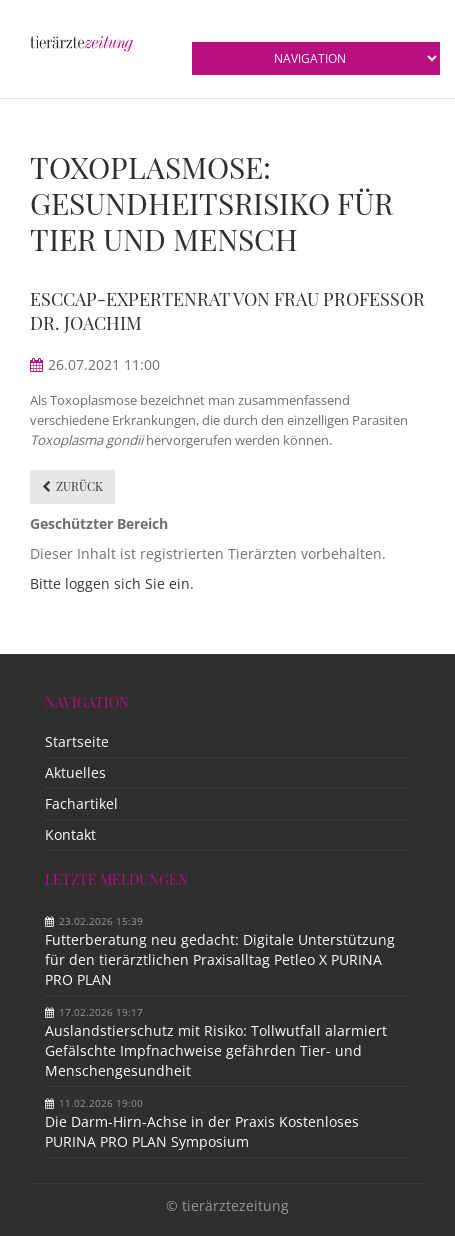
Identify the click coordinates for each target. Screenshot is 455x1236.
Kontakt (70, 834)
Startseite (77, 741)
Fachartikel (81, 803)
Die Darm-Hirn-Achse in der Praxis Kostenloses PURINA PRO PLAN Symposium (202, 1131)
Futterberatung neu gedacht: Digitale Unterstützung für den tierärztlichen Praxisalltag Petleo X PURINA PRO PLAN (220, 959)
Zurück (79, 486)
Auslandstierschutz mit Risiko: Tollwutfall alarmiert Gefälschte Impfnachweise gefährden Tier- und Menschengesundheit (216, 1050)
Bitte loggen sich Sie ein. (112, 583)
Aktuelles (75, 772)
